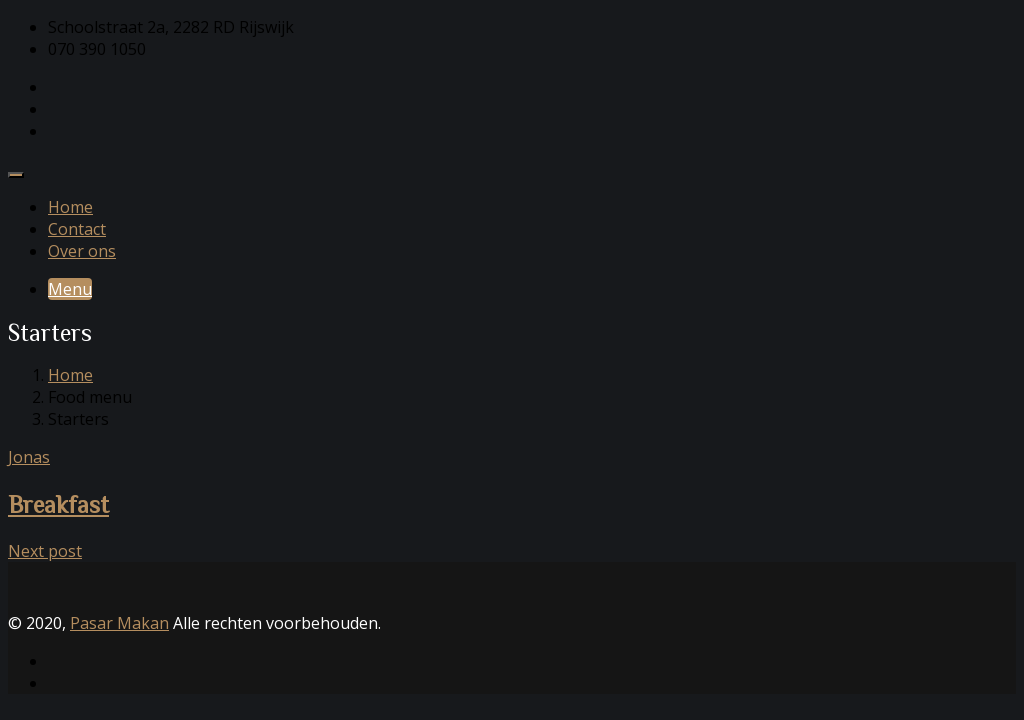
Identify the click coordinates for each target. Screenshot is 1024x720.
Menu (70, 289)
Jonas (29, 457)
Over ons (82, 251)
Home (70, 207)
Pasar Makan (119, 623)
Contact (77, 229)
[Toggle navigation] (16, 175)
